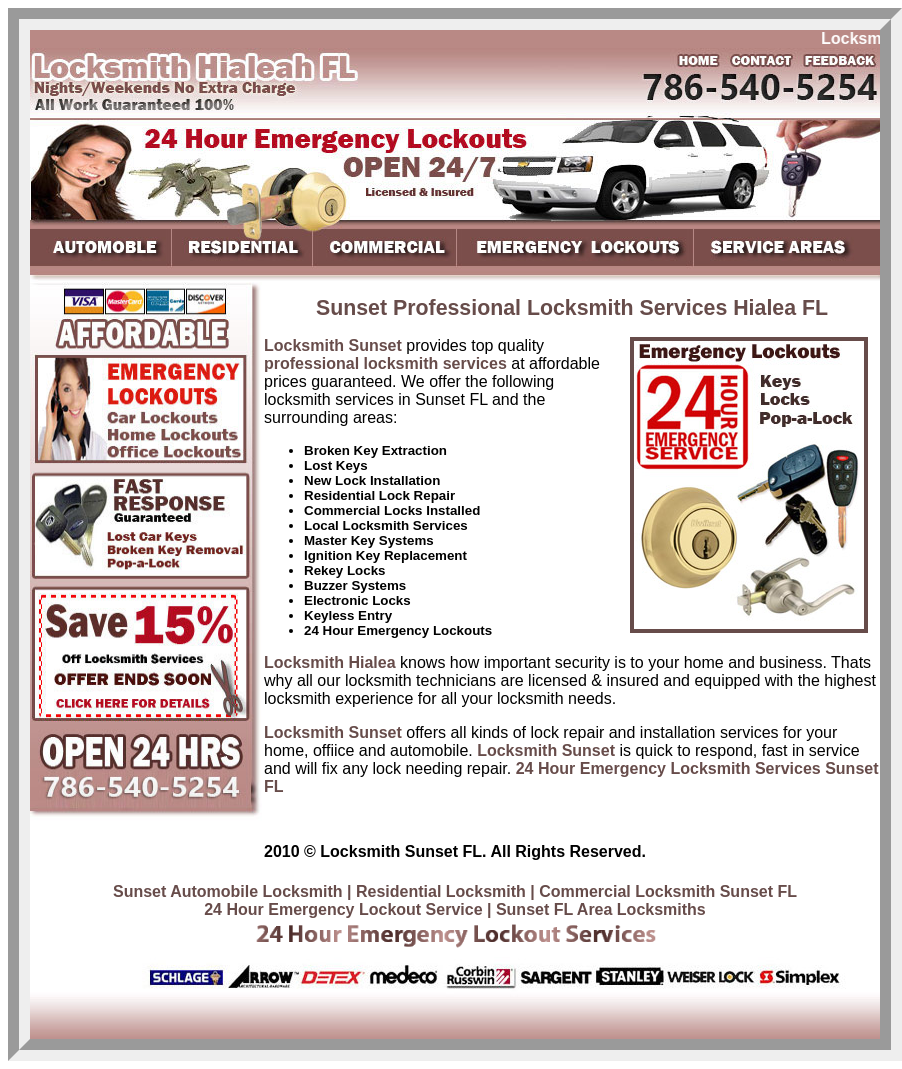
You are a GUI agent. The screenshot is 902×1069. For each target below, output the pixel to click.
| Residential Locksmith (436, 891)
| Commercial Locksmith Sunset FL (663, 891)
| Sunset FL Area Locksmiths (596, 909)
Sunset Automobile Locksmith (228, 891)
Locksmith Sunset (333, 345)
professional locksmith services (385, 363)
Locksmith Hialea (330, 662)
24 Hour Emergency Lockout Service (343, 909)
